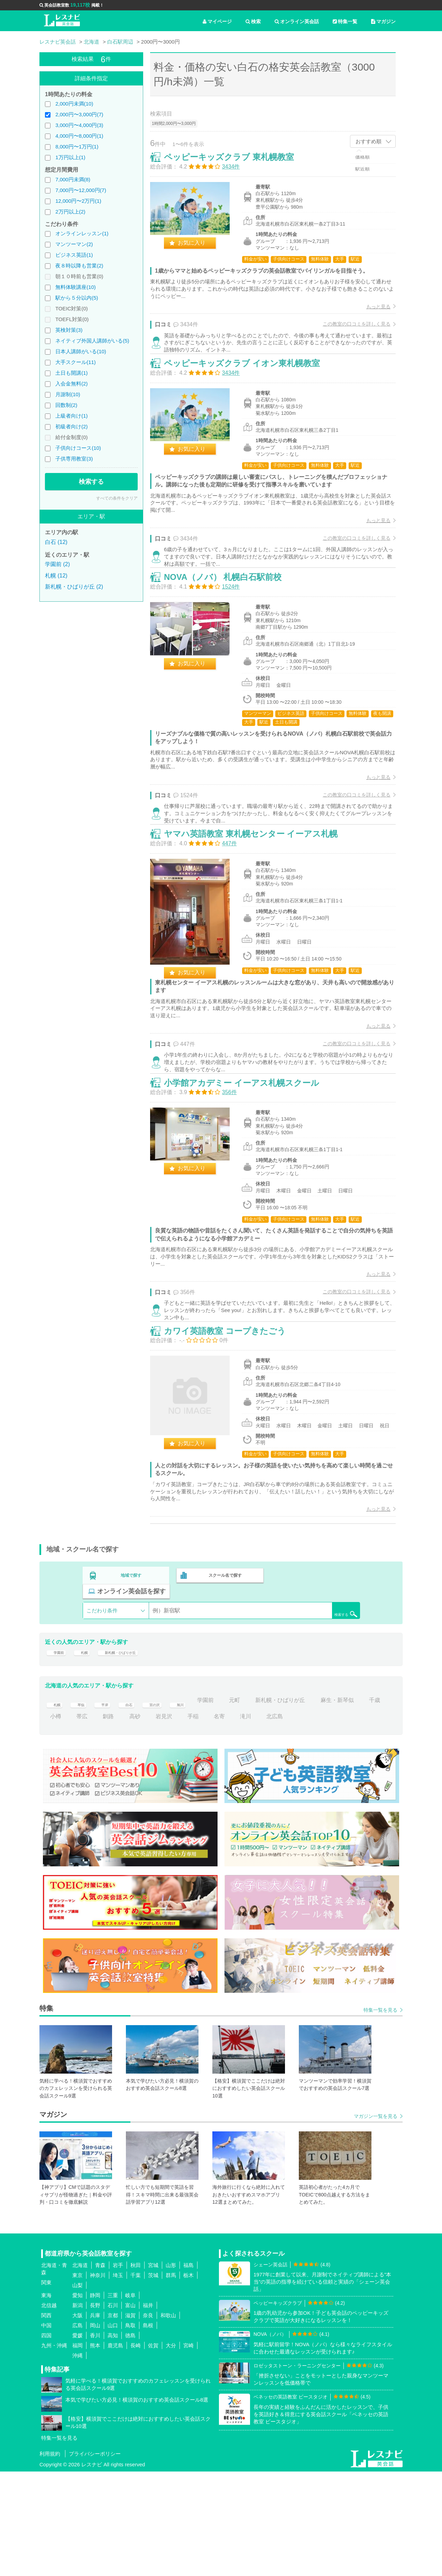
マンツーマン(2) (74, 244)
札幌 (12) (56, 576)
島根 (148, 2429)
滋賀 (130, 2419)
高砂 (161, 1821)
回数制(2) (66, 405)
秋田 (135, 2369)
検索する (91, 481)
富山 (130, 2409)
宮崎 (188, 2449)
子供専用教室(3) (74, 459)
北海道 (80, 2369)
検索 (253, 21)
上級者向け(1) (71, 416)
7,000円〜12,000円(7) (80, 190)
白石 (134, 1805)
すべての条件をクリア (117, 498)
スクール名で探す (223, 1686)
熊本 (95, 2449)
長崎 (135, 2449)
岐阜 (130, 2399)
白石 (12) (56, 542)
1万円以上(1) (70, 157)
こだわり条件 (102, 1706)
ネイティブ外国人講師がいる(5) (92, 341)
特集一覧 (345, 21)
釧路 (134, 1821)
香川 (95, 2439)
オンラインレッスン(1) (81, 233)
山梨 (77, 2389)
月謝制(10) (67, 394)
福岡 (77, 2449)
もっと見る (371, 314)
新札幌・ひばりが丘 (133, 1752)
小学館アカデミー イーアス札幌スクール (248, 1160)
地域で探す (131, 1686)
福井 (148, 2409)
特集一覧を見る (380, 2114)
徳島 (130, 2439)
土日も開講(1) (71, 373)
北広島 (301, 1821)
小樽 (82, 1821)
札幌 (87, 1752)
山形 (171, 2369)
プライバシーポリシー (95, 2558)
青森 (100, 2369)
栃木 (188, 2379)
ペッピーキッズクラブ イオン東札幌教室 (249, 388)
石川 (113, 2409)
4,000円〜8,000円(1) (79, 136)
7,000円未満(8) (72, 179)
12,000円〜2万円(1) (78, 201)
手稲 (219, 1821)
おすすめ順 (368, 141)
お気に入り (199, 250)
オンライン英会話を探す (315, 1686)
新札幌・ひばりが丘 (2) (74, 587)
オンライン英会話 (297, 21)
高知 (113, 2439)
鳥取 (130, 2429)
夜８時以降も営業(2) (79, 265)
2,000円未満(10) (74, 104)
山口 (113, 2429)
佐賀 (153, 2449)
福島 (188, 2369)
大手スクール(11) (75, 362)
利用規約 (49, 2558)
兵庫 (95, 2419)
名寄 (245, 1821)
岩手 (118, 2369)
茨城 (153, 2379)
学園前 (58, 1752)
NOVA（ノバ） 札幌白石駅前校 (230, 619)
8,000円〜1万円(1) (76, 146)
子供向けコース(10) (78, 448)
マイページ (217, 21)
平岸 (108, 1805)
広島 (77, 2429)
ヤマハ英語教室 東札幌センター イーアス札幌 (258, 894)
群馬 (171, 2379)
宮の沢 (164, 1805)
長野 (95, 2409)
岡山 (95, 2429)
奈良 (148, 2419)
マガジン (383, 21)
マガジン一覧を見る (375, 2220)
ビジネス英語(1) (74, 255)
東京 (77, 2379)
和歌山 (168, 2419)
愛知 (77, 2399)
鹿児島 (115, 2449)
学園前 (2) (57, 564)
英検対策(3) (68, 330)
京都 (113, 2419)
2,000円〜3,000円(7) (79, 114)
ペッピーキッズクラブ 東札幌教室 (236, 164)
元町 (251, 1805)
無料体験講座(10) (75, 287)
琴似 (82, 1805)
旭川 (193, 1805)
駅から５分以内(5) (76, 298)
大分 (171, 2449)
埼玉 (118, 2379)
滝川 (271, 1821)
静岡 (95, 2399)
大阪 (77, 2419)
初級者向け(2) (71, 426)
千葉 (135, 2379)
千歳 (55, 1821)
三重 (113, 2399)
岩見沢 (190, 1821)
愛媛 (77, 2439)
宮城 (153, 2369)
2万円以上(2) (70, 212)
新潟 (77, 2409)
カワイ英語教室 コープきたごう (232, 1426)
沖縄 (77, 2460)
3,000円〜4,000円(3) (79, 125)
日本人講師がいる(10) (80, 351)
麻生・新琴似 (353, 1805)
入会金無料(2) (71, 383)
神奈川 (97, 2379)
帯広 (108, 1821)
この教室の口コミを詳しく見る (349, 331)
